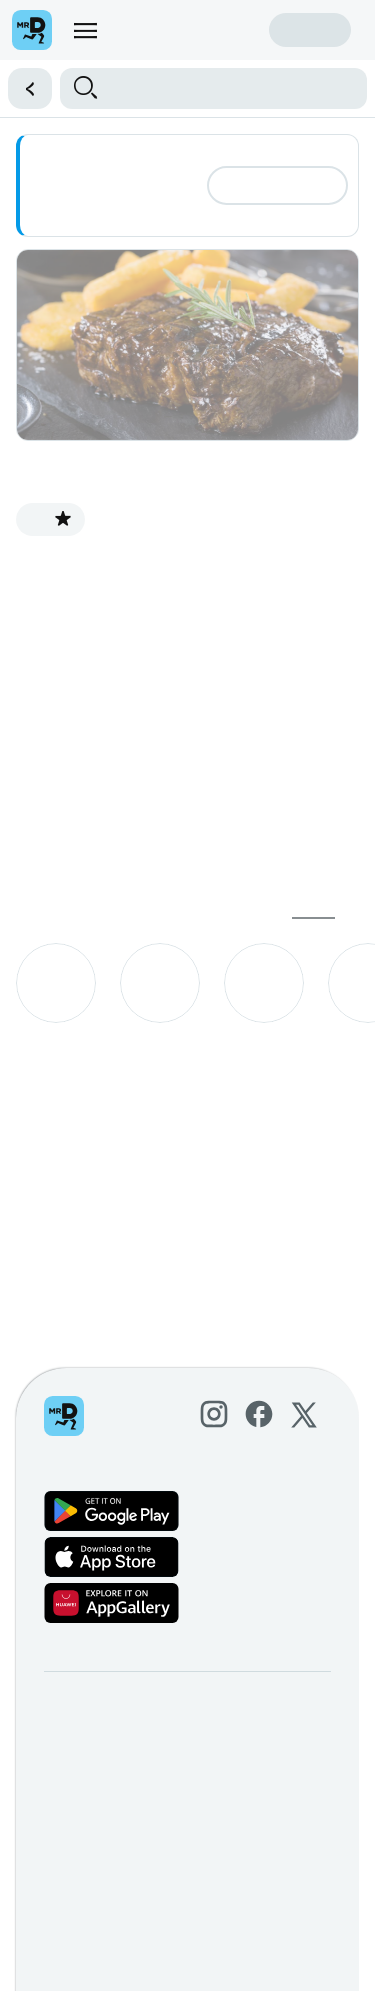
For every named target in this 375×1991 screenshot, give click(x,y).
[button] (23, 88)
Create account (195, 29)
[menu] (85, 30)
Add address (277, 185)
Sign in (310, 29)
